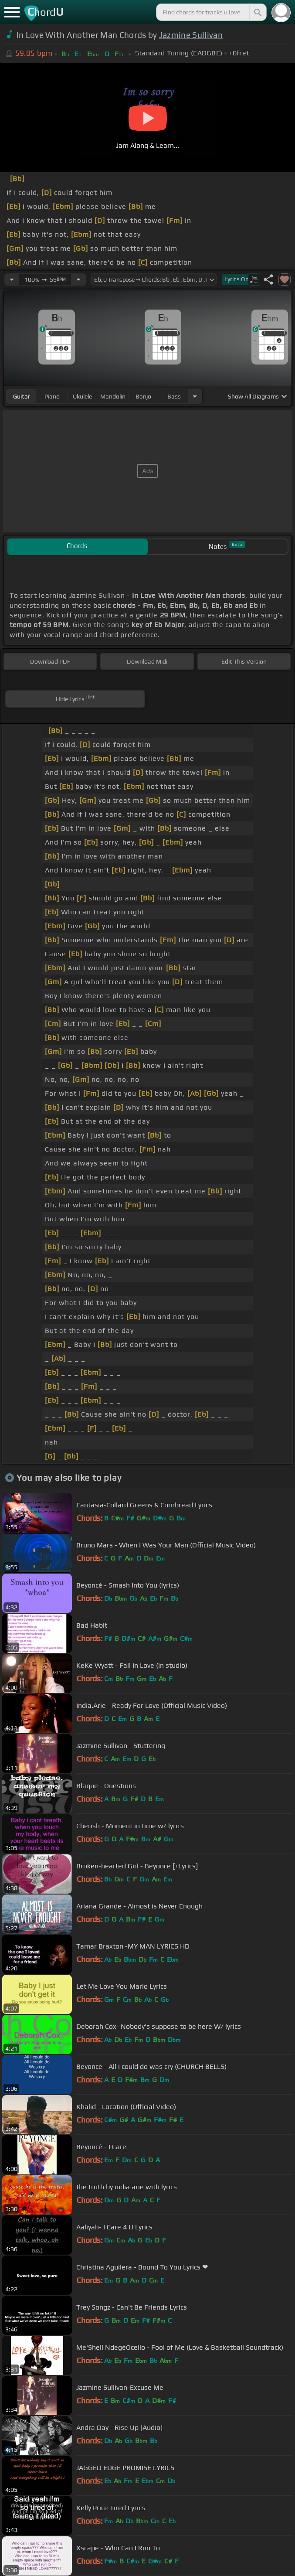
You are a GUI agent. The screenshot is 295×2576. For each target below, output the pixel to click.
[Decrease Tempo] (11, 279)
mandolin (112, 396)
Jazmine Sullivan (191, 35)
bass (174, 396)
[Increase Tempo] (78, 279)
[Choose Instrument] (194, 396)
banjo (143, 396)
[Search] (257, 12)
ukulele (82, 396)
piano (52, 396)
